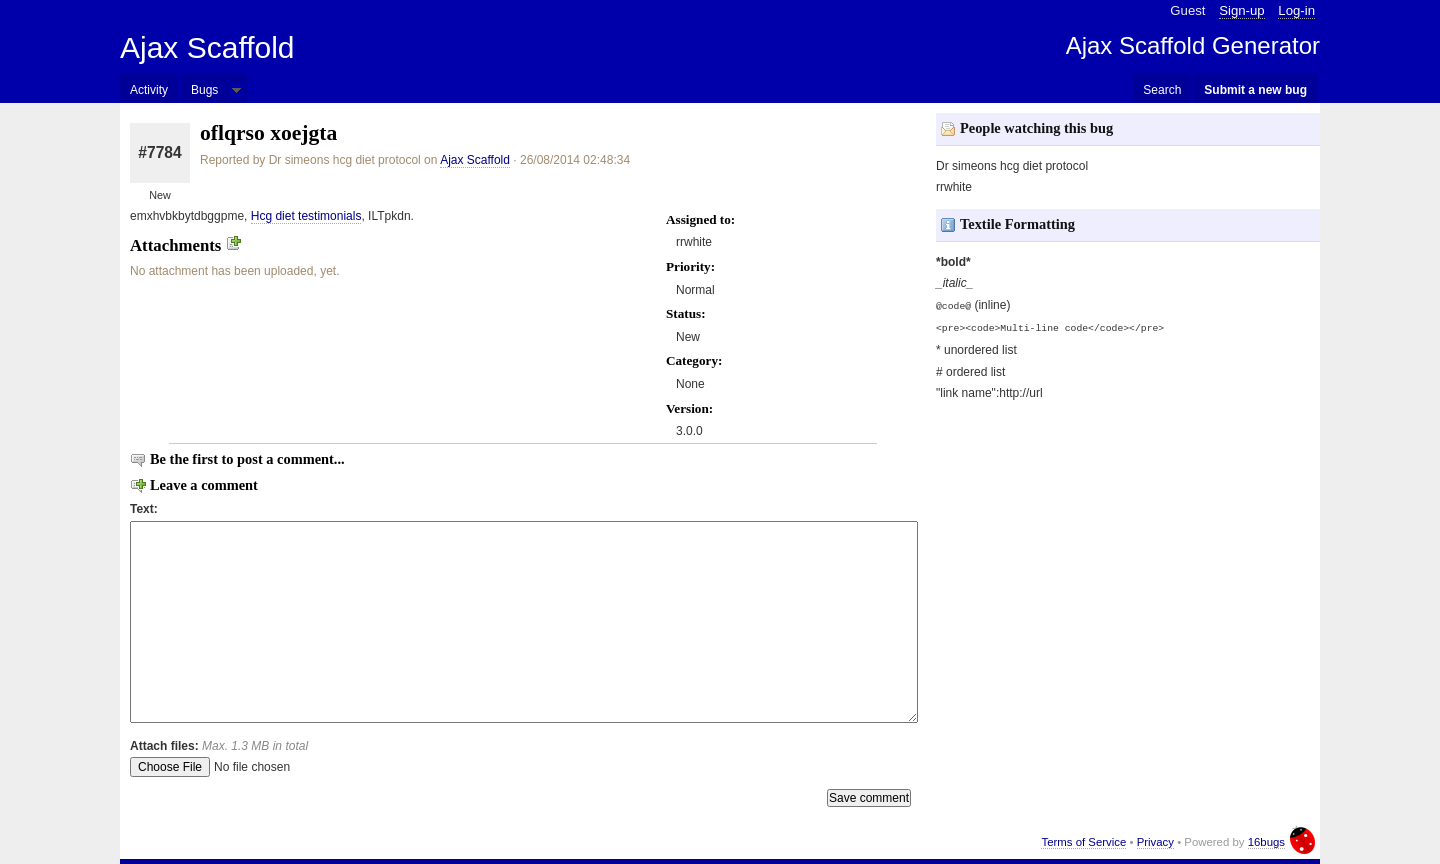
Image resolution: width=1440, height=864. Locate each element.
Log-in (1296, 10)
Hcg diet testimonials (306, 216)
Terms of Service (1083, 842)
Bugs (204, 90)
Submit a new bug (1255, 90)
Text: (144, 509)
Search (1162, 90)
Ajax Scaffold (207, 47)
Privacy (1155, 842)
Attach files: (219, 746)
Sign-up (1241, 10)
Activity (149, 90)
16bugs (1266, 842)
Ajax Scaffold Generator (1193, 45)
